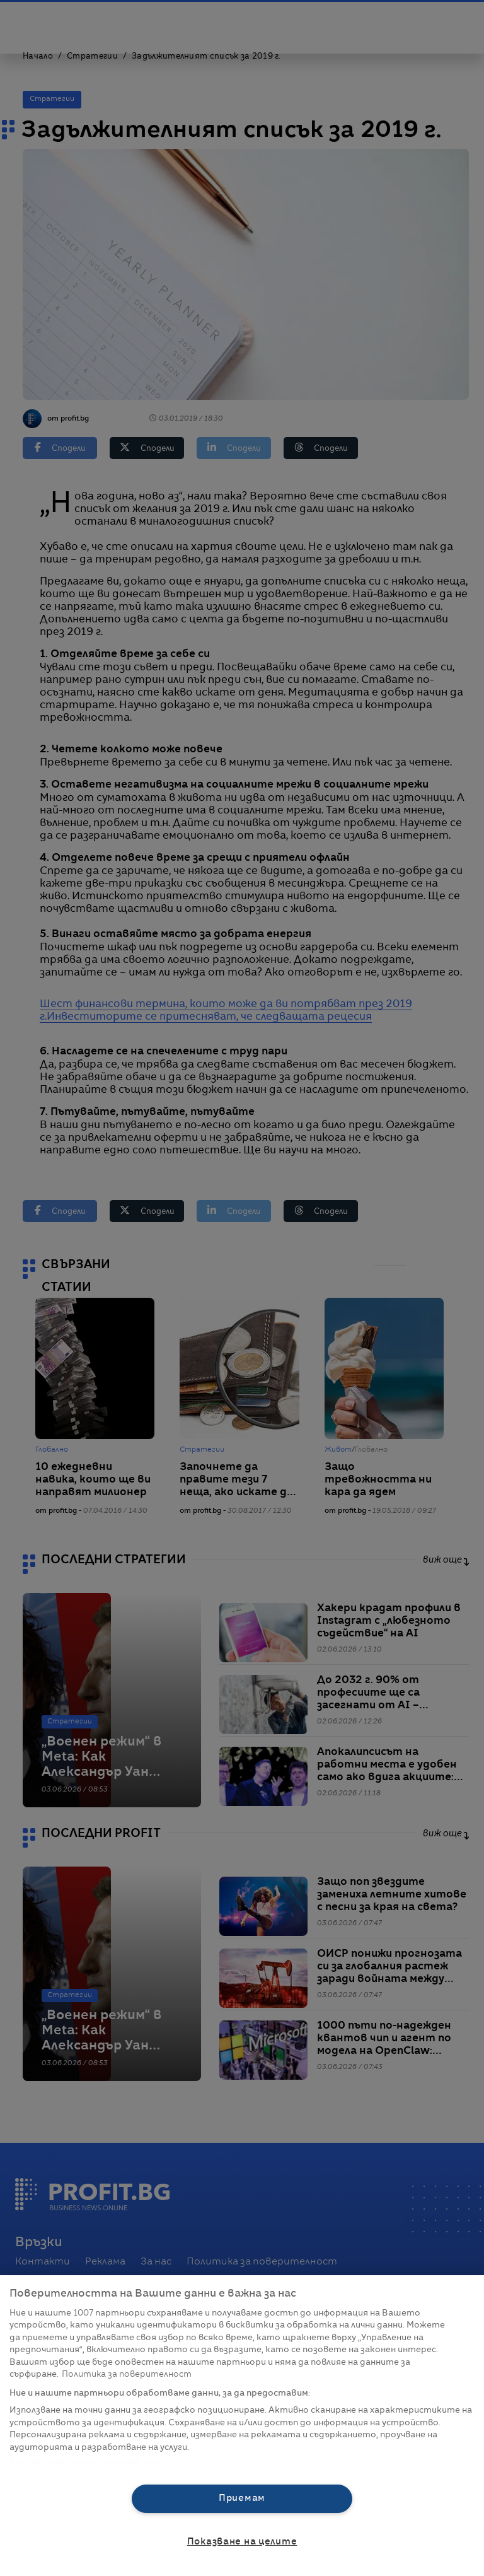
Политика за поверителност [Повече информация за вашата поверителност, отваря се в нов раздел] (127, 2374)
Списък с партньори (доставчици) (86, 2461)
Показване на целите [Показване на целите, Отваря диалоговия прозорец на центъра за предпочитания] (242, 2542)
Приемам (242, 2498)
